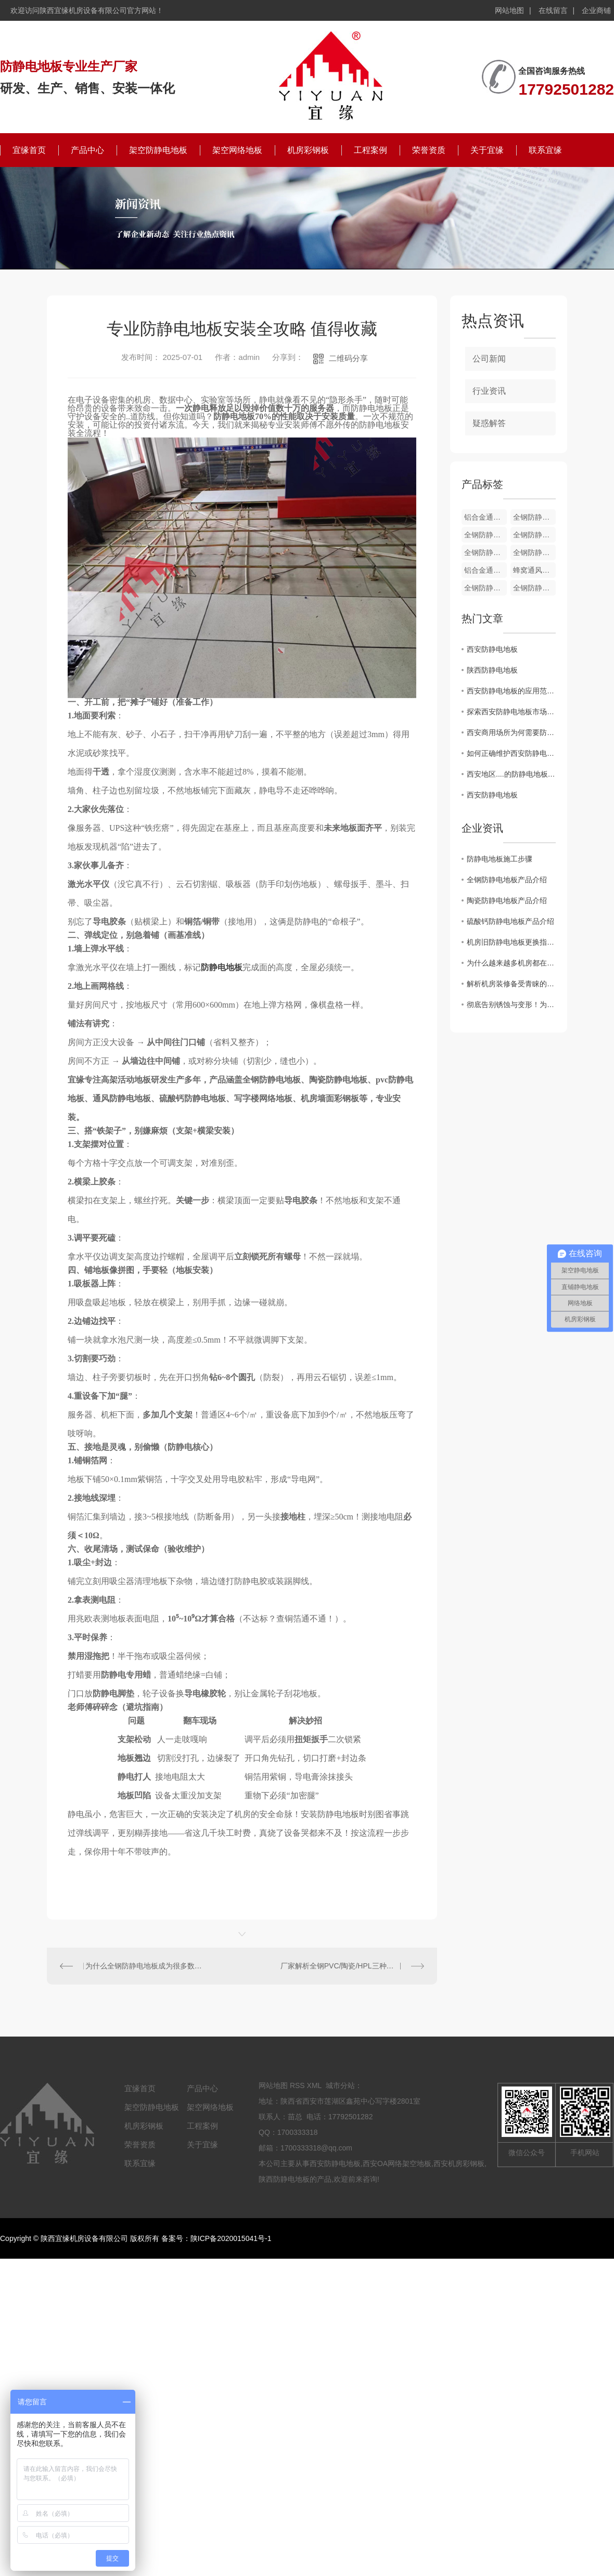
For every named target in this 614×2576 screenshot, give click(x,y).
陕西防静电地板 (492, 670)
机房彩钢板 (308, 150)
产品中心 (87, 150)
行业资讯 (489, 391)
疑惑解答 (489, 423)
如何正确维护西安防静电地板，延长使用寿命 (511, 753)
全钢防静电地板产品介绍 (507, 879)
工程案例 (370, 150)
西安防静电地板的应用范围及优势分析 (511, 691)
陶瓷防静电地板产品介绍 (507, 900)
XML (314, 2085)
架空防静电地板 (158, 150)
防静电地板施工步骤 (499, 859)
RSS (297, 2085)
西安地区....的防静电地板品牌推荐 (511, 774)
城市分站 (340, 2085)
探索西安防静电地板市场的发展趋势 (511, 711)
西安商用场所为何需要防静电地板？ (511, 732)
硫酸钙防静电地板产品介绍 (510, 921)
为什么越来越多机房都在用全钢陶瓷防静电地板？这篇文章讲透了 (511, 963)
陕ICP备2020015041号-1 (231, 2238)
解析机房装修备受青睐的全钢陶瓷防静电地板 (511, 984)
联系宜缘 (545, 150)
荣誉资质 (428, 150)
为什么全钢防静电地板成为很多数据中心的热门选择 (144, 1966)
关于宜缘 (487, 150)
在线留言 (553, 10)
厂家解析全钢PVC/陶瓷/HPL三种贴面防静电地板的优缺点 (352, 1966)
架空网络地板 (237, 150)
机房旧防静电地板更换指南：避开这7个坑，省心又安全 (511, 942)
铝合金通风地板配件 (485, 517)
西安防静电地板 (492, 649)
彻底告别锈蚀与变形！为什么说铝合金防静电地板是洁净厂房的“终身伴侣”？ (511, 1004)
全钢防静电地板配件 (534, 517)
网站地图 (509, 10)
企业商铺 (596, 10)
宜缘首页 (29, 150)
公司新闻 (489, 358)
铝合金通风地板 (485, 570)
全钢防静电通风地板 (534, 535)
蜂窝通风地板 (534, 570)
